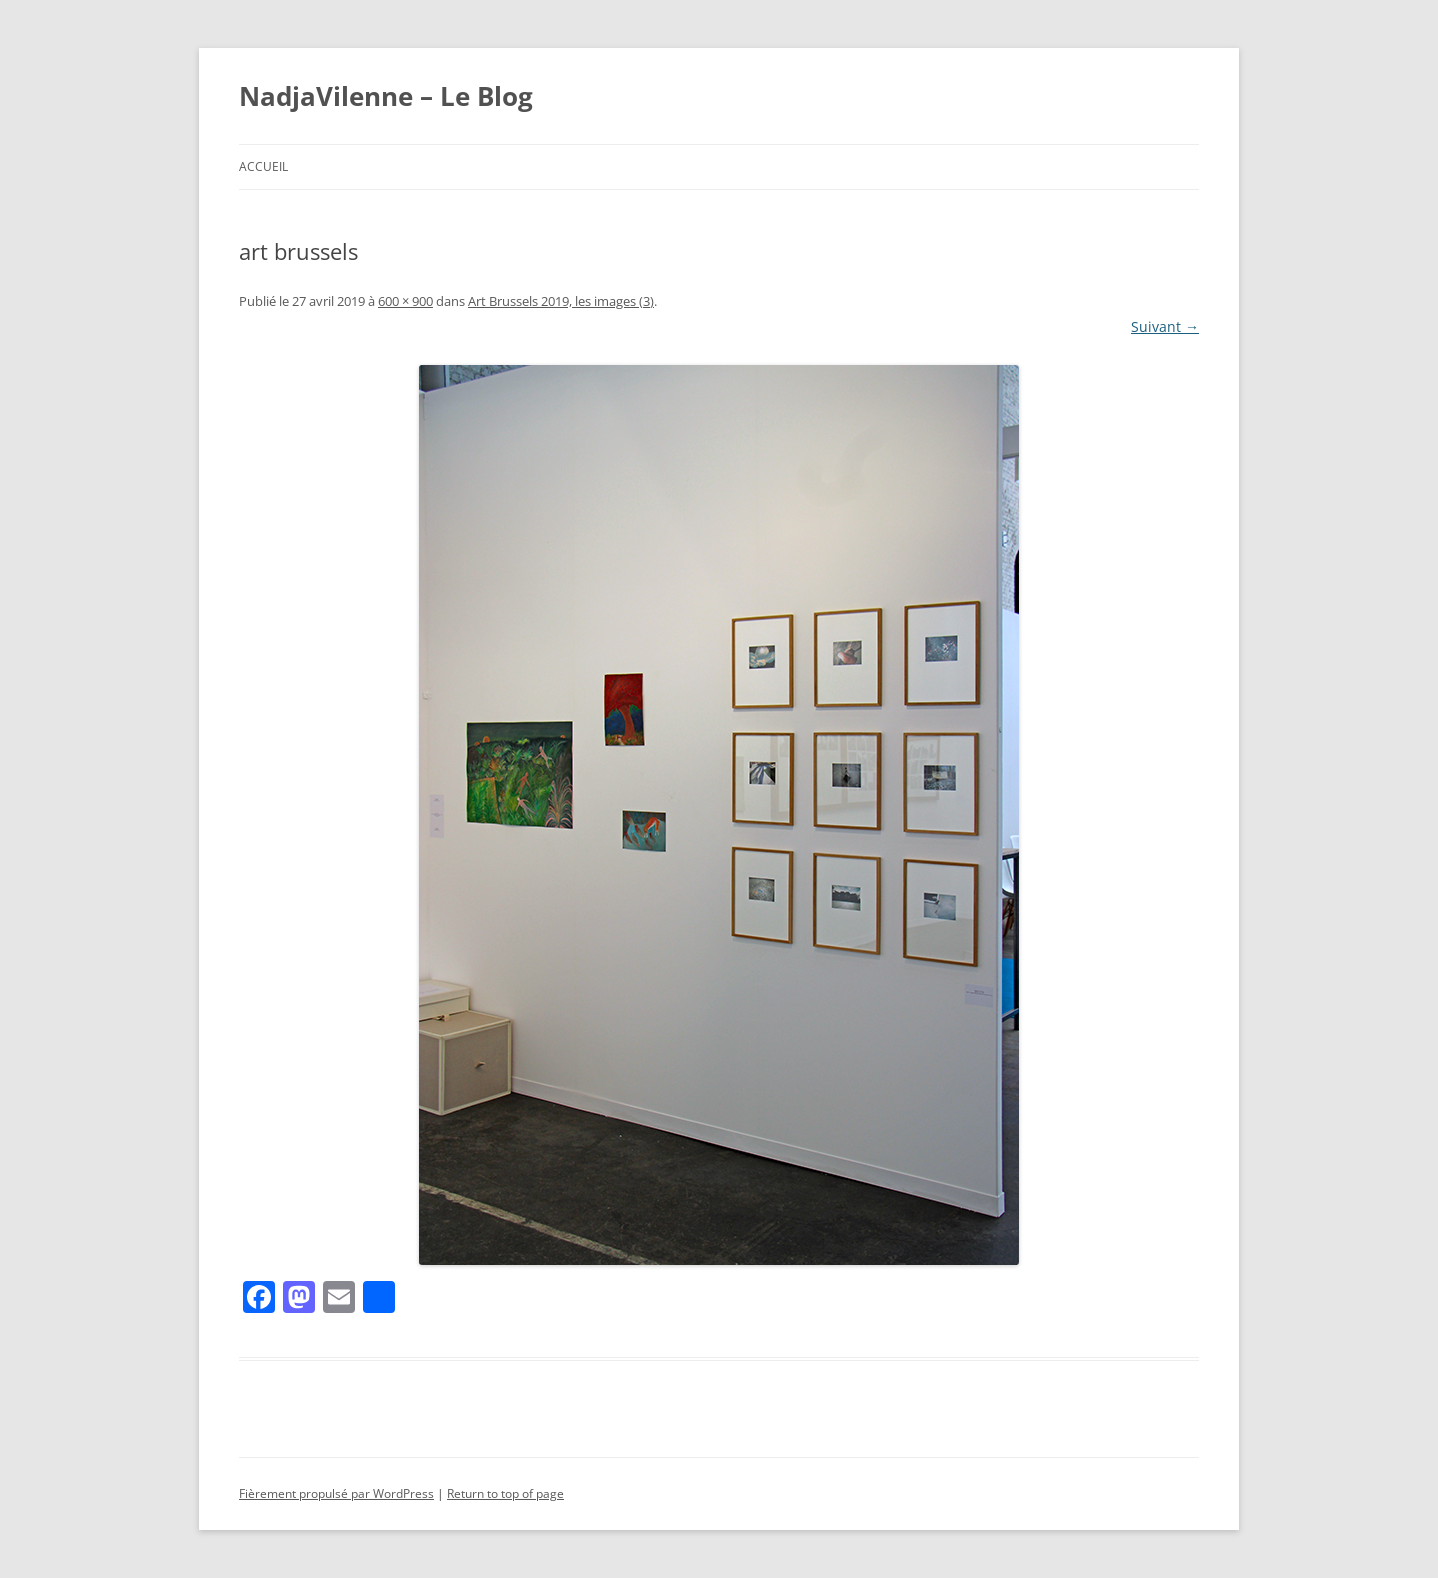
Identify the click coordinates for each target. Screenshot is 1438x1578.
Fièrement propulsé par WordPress (336, 1493)
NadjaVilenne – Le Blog (386, 96)
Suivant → (1165, 326)
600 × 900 (405, 301)
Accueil (263, 166)
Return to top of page (505, 1493)
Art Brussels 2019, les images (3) (561, 301)
